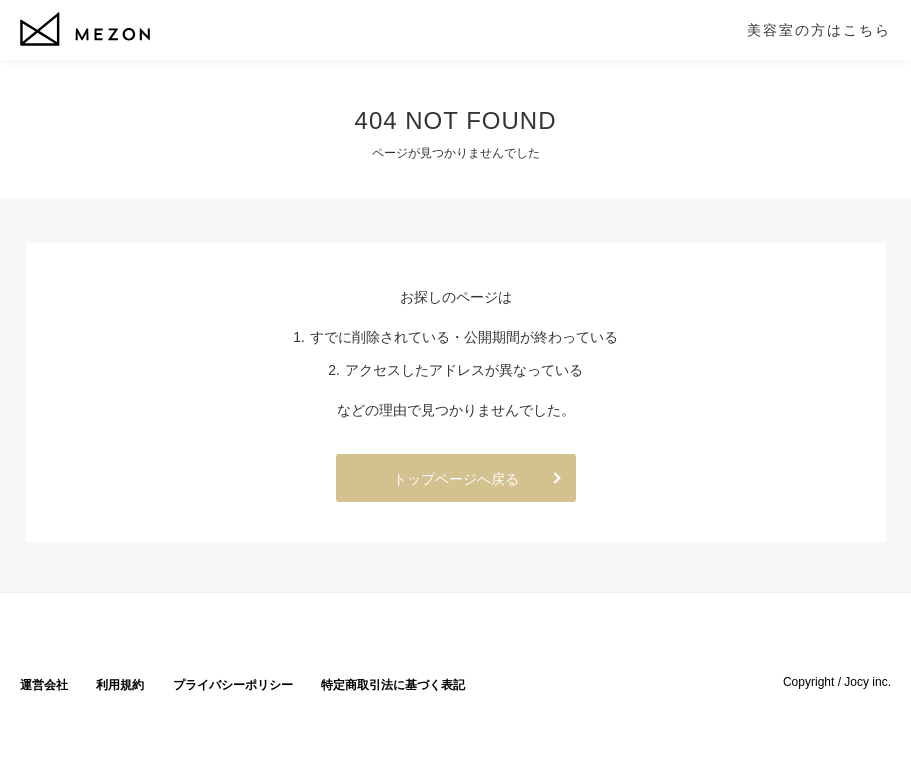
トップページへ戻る (456, 479)
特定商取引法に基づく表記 (393, 685)
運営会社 (44, 685)
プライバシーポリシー (233, 685)
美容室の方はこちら (819, 30)
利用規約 (120, 685)
